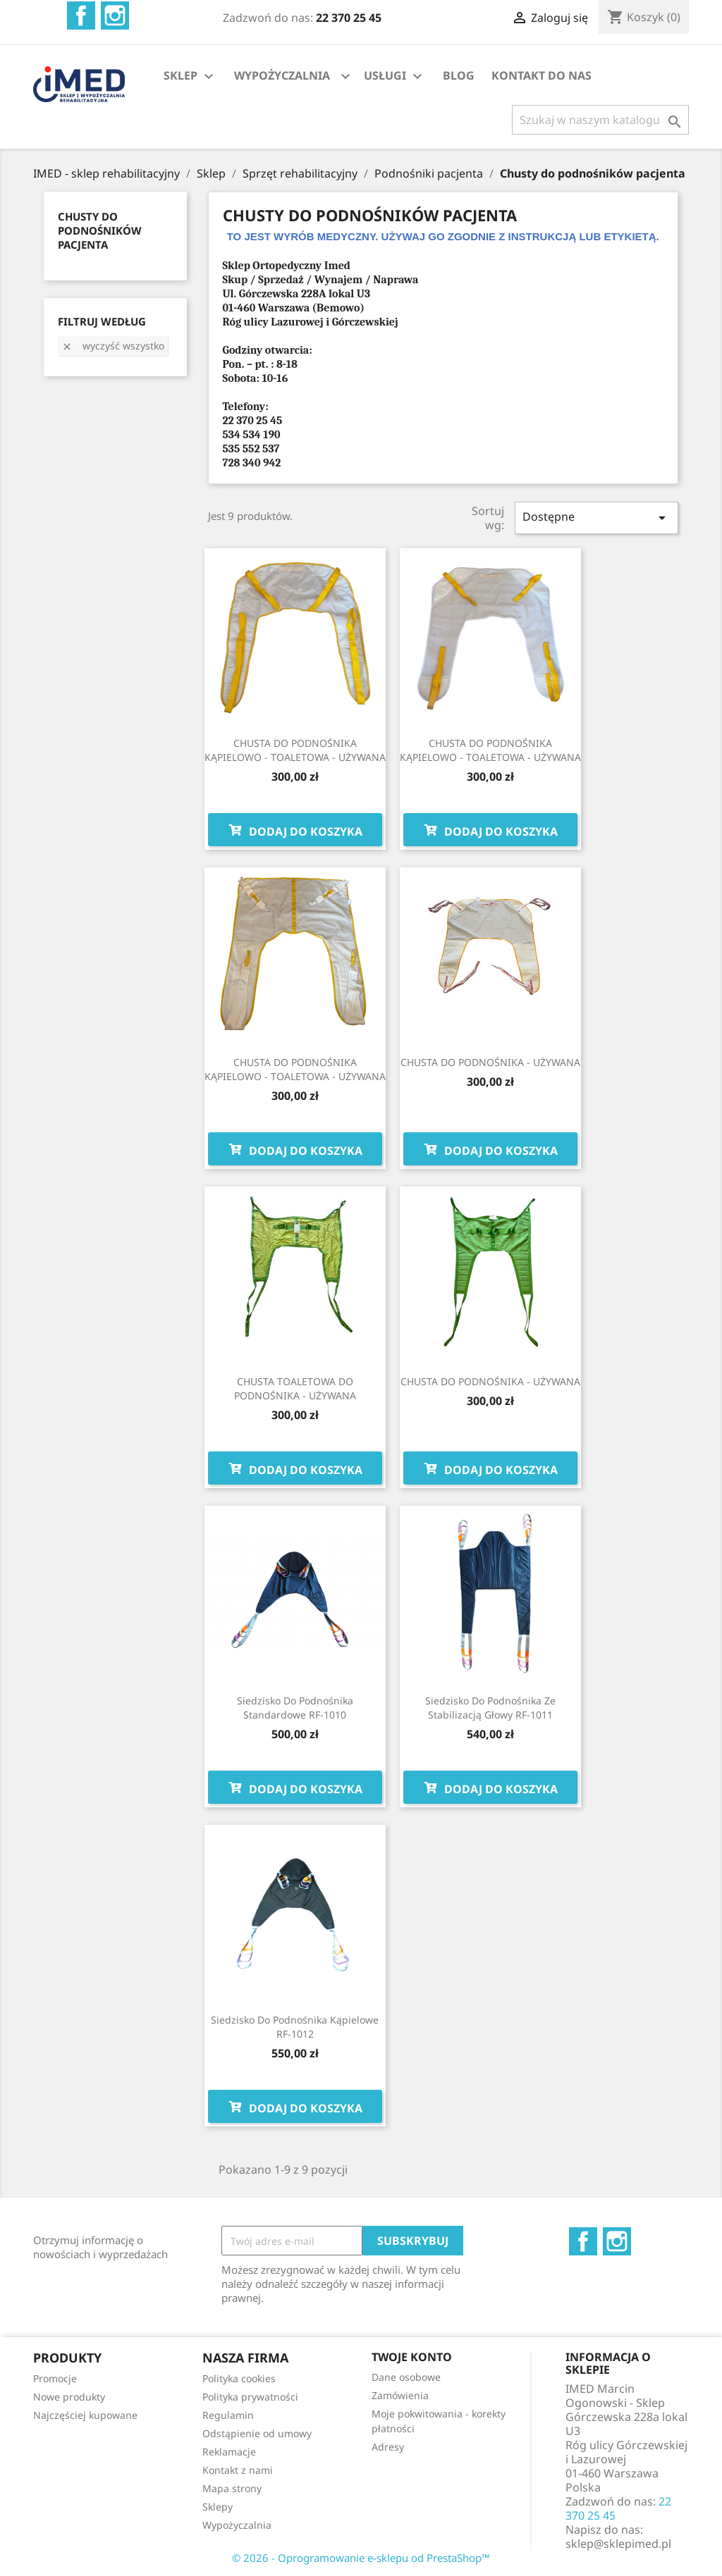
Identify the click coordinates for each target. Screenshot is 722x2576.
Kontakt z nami (237, 2470)
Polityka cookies (239, 2378)
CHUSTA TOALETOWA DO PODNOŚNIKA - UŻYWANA (295, 1388)
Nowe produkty (69, 2396)
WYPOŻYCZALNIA (282, 75)
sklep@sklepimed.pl (618, 2543)
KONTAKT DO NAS (541, 75)
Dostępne (596, 517)
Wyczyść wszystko (112, 345)
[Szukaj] (600, 120)
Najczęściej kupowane (85, 2415)
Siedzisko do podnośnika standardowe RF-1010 (295, 1707)
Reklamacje (229, 2451)
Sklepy (217, 2506)
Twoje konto (412, 2357)
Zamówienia (400, 2395)
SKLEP (190, 76)
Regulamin (228, 2415)
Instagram (115, 15)
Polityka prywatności (250, 2396)
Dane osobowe (406, 2377)
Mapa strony (232, 2488)
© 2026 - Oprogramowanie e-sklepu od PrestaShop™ (361, 2558)
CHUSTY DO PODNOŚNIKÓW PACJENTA (100, 230)
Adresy (388, 2446)
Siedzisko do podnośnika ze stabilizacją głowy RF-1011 (490, 1707)
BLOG (459, 75)
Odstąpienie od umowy (257, 2433)
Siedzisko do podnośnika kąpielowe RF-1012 (295, 2027)
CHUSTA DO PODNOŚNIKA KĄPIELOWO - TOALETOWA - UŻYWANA (295, 750)
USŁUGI (395, 76)
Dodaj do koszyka (295, 830)
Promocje (55, 2378)
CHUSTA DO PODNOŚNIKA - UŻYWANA (490, 1062)
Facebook (81, 15)
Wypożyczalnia (236, 2525)
